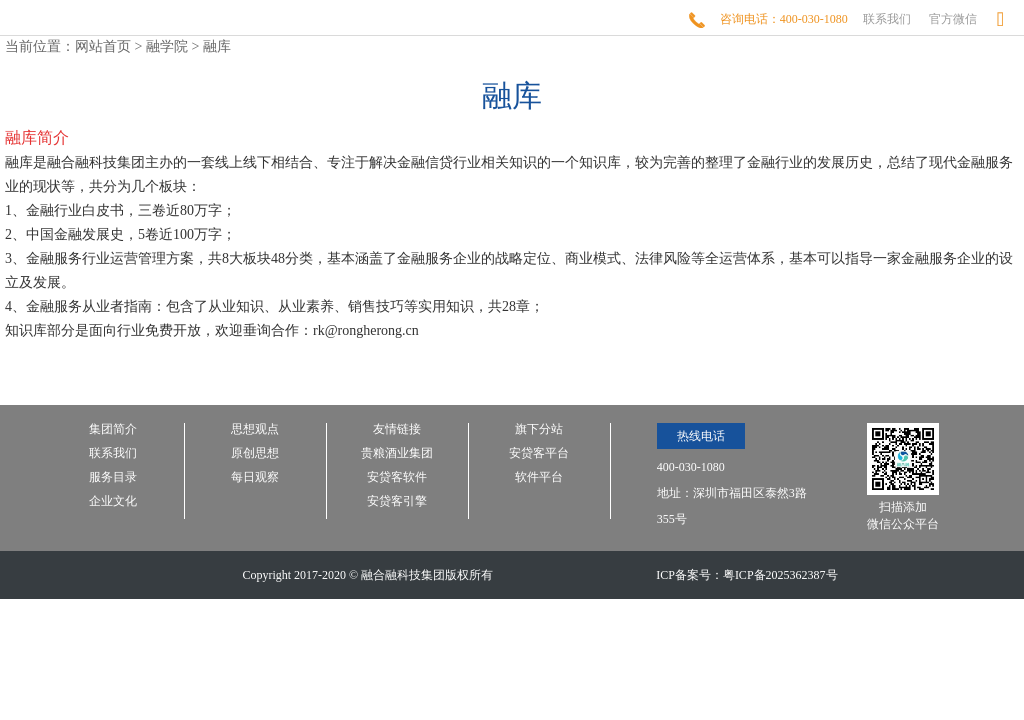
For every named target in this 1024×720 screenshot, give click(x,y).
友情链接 (397, 429)
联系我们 (887, 19)
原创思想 (255, 453)
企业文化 (113, 501)
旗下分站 (539, 429)
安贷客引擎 (397, 501)
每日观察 (255, 477)
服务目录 (113, 477)
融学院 (167, 46)
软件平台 (539, 477)
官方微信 (953, 19)
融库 (217, 46)
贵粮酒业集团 (397, 453)
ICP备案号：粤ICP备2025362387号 (746, 575)
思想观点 (255, 429)
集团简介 (113, 429)
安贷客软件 (397, 477)
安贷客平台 (539, 453)
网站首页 (103, 46)
